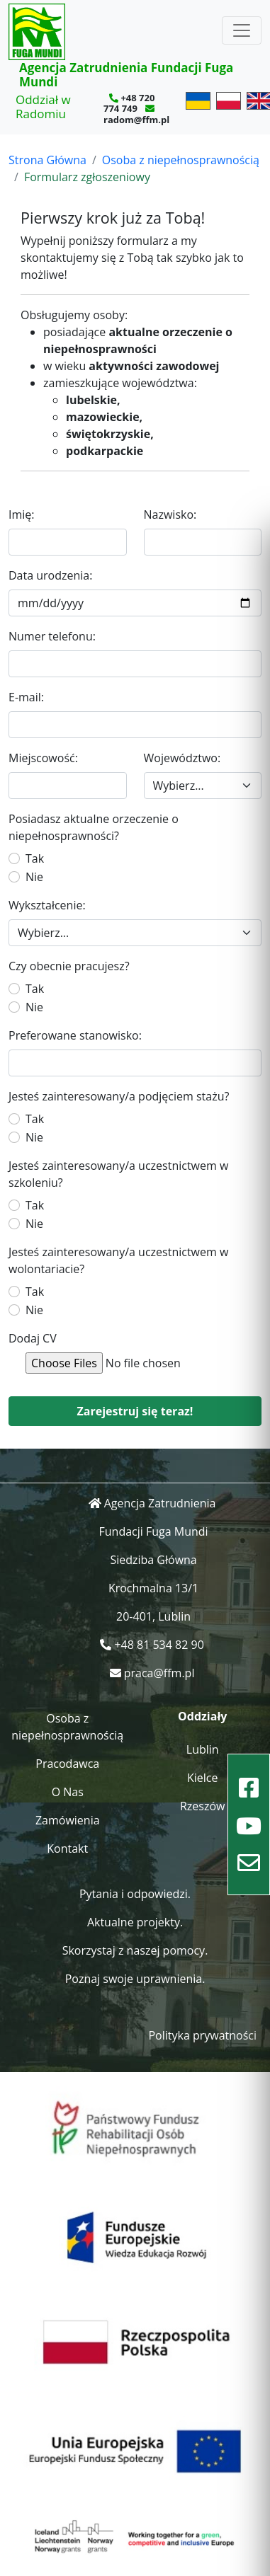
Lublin (202, 1749)
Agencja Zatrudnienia (160, 1503)
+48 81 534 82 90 (158, 1644)
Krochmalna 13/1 (153, 1588)
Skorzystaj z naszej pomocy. (135, 1950)
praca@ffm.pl (159, 1673)
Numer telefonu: (52, 636)
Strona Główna (47, 160)
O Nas (68, 1792)
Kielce (202, 1778)
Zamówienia (67, 1820)
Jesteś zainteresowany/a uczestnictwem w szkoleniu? (118, 1174)
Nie (34, 877)
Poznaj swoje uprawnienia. (135, 1978)
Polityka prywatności (202, 2035)
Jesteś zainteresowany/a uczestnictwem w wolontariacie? (118, 1260)
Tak (35, 858)
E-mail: (26, 697)
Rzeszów (202, 1806)
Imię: (22, 514)
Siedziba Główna (153, 1560)
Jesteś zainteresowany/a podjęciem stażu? (119, 1096)
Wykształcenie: (47, 905)
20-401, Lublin (153, 1616)
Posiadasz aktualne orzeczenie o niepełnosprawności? (94, 827)
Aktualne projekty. (135, 1922)
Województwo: (182, 758)
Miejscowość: (43, 758)
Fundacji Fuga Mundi (153, 1531)
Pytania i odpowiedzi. (135, 1894)
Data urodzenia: (50, 575)
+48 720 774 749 (128, 103)
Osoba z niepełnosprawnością (180, 160)
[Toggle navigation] (241, 30)
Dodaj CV (33, 1338)
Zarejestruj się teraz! (135, 1411)
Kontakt (67, 1848)
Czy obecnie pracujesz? (69, 966)
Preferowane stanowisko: (75, 1035)
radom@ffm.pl (136, 119)
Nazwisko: (170, 514)
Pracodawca (67, 1763)
